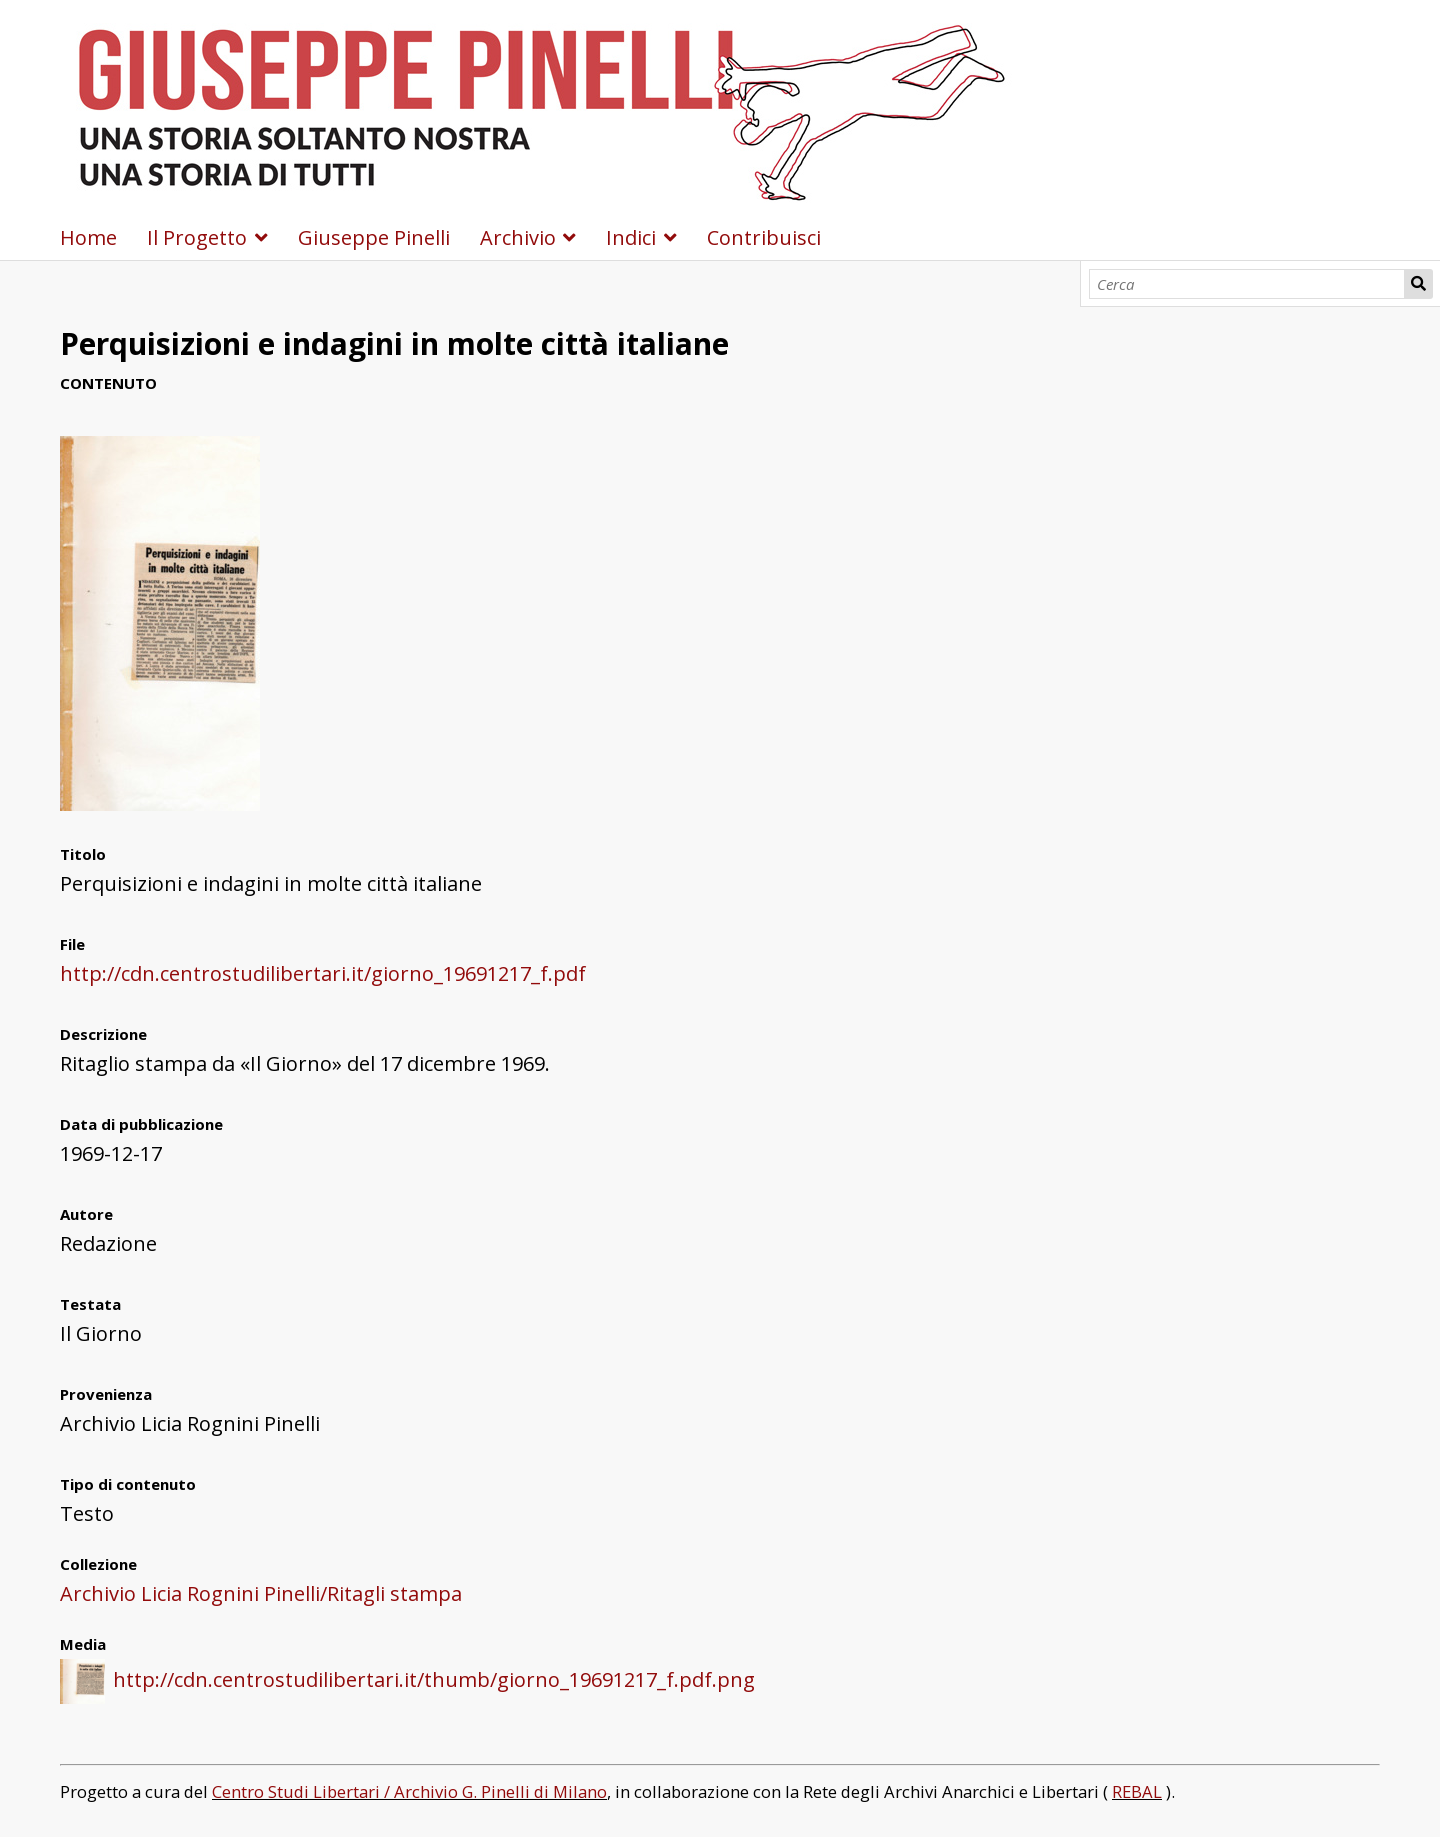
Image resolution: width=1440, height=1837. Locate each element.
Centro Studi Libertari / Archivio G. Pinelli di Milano (409, 1791)
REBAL (1137, 1791)
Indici (631, 237)
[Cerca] (1247, 284)
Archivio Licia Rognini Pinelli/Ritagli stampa (261, 1593)
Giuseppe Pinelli (374, 237)
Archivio (518, 237)
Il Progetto (197, 237)
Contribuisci (764, 237)
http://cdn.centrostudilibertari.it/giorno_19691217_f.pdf (323, 973)
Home (88, 237)
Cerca (1418, 284)
